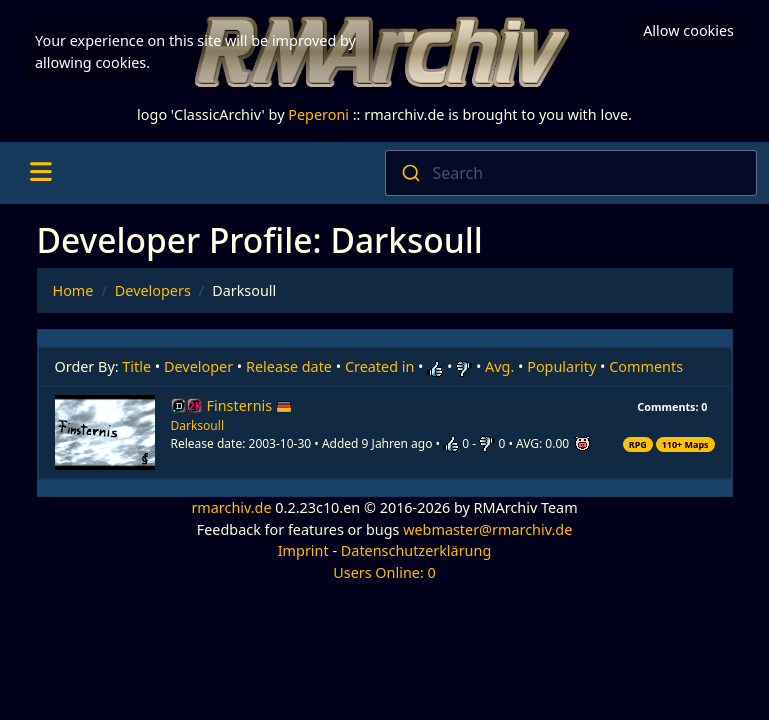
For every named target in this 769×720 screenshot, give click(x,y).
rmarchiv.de (231, 507)
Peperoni (318, 114)
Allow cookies (688, 30)
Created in (379, 366)
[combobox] (571, 173)
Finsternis (249, 405)
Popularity (561, 366)
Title (136, 366)
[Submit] (409, 173)
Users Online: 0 (384, 572)
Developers (153, 290)
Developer (198, 366)
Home (73, 290)
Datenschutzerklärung (416, 550)
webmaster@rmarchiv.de (487, 529)
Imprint (303, 550)
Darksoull (197, 425)
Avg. (499, 366)
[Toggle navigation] (40, 173)
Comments (646, 366)
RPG (638, 444)
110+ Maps (685, 444)
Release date (289, 366)
